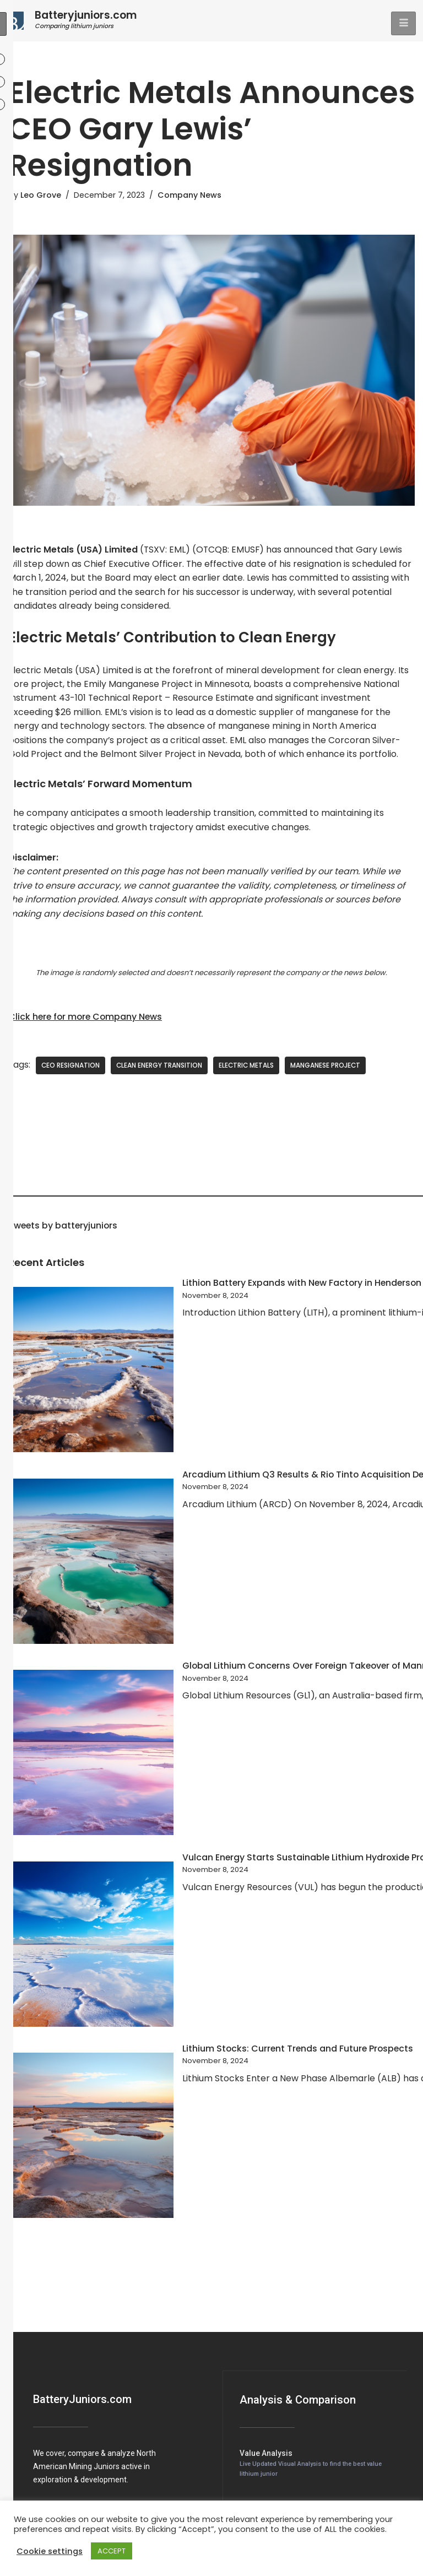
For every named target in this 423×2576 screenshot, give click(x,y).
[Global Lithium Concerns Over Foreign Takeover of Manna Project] (90, 1757)
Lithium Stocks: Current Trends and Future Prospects (299, 2051)
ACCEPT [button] (111, 2551)
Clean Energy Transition (160, 1068)
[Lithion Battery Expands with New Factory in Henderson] (90, 1374)
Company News (189, 195)
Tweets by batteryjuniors (64, 1228)
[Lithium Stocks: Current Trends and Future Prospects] (90, 2140)
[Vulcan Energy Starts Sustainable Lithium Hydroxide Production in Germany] (90, 1949)
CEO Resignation (71, 1068)
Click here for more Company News (87, 1019)
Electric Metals (248, 1068)
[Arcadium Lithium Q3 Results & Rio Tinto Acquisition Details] (90, 1566)
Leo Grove (40, 195)
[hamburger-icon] (403, 24)
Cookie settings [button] (50, 2551)
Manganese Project (328, 1068)
